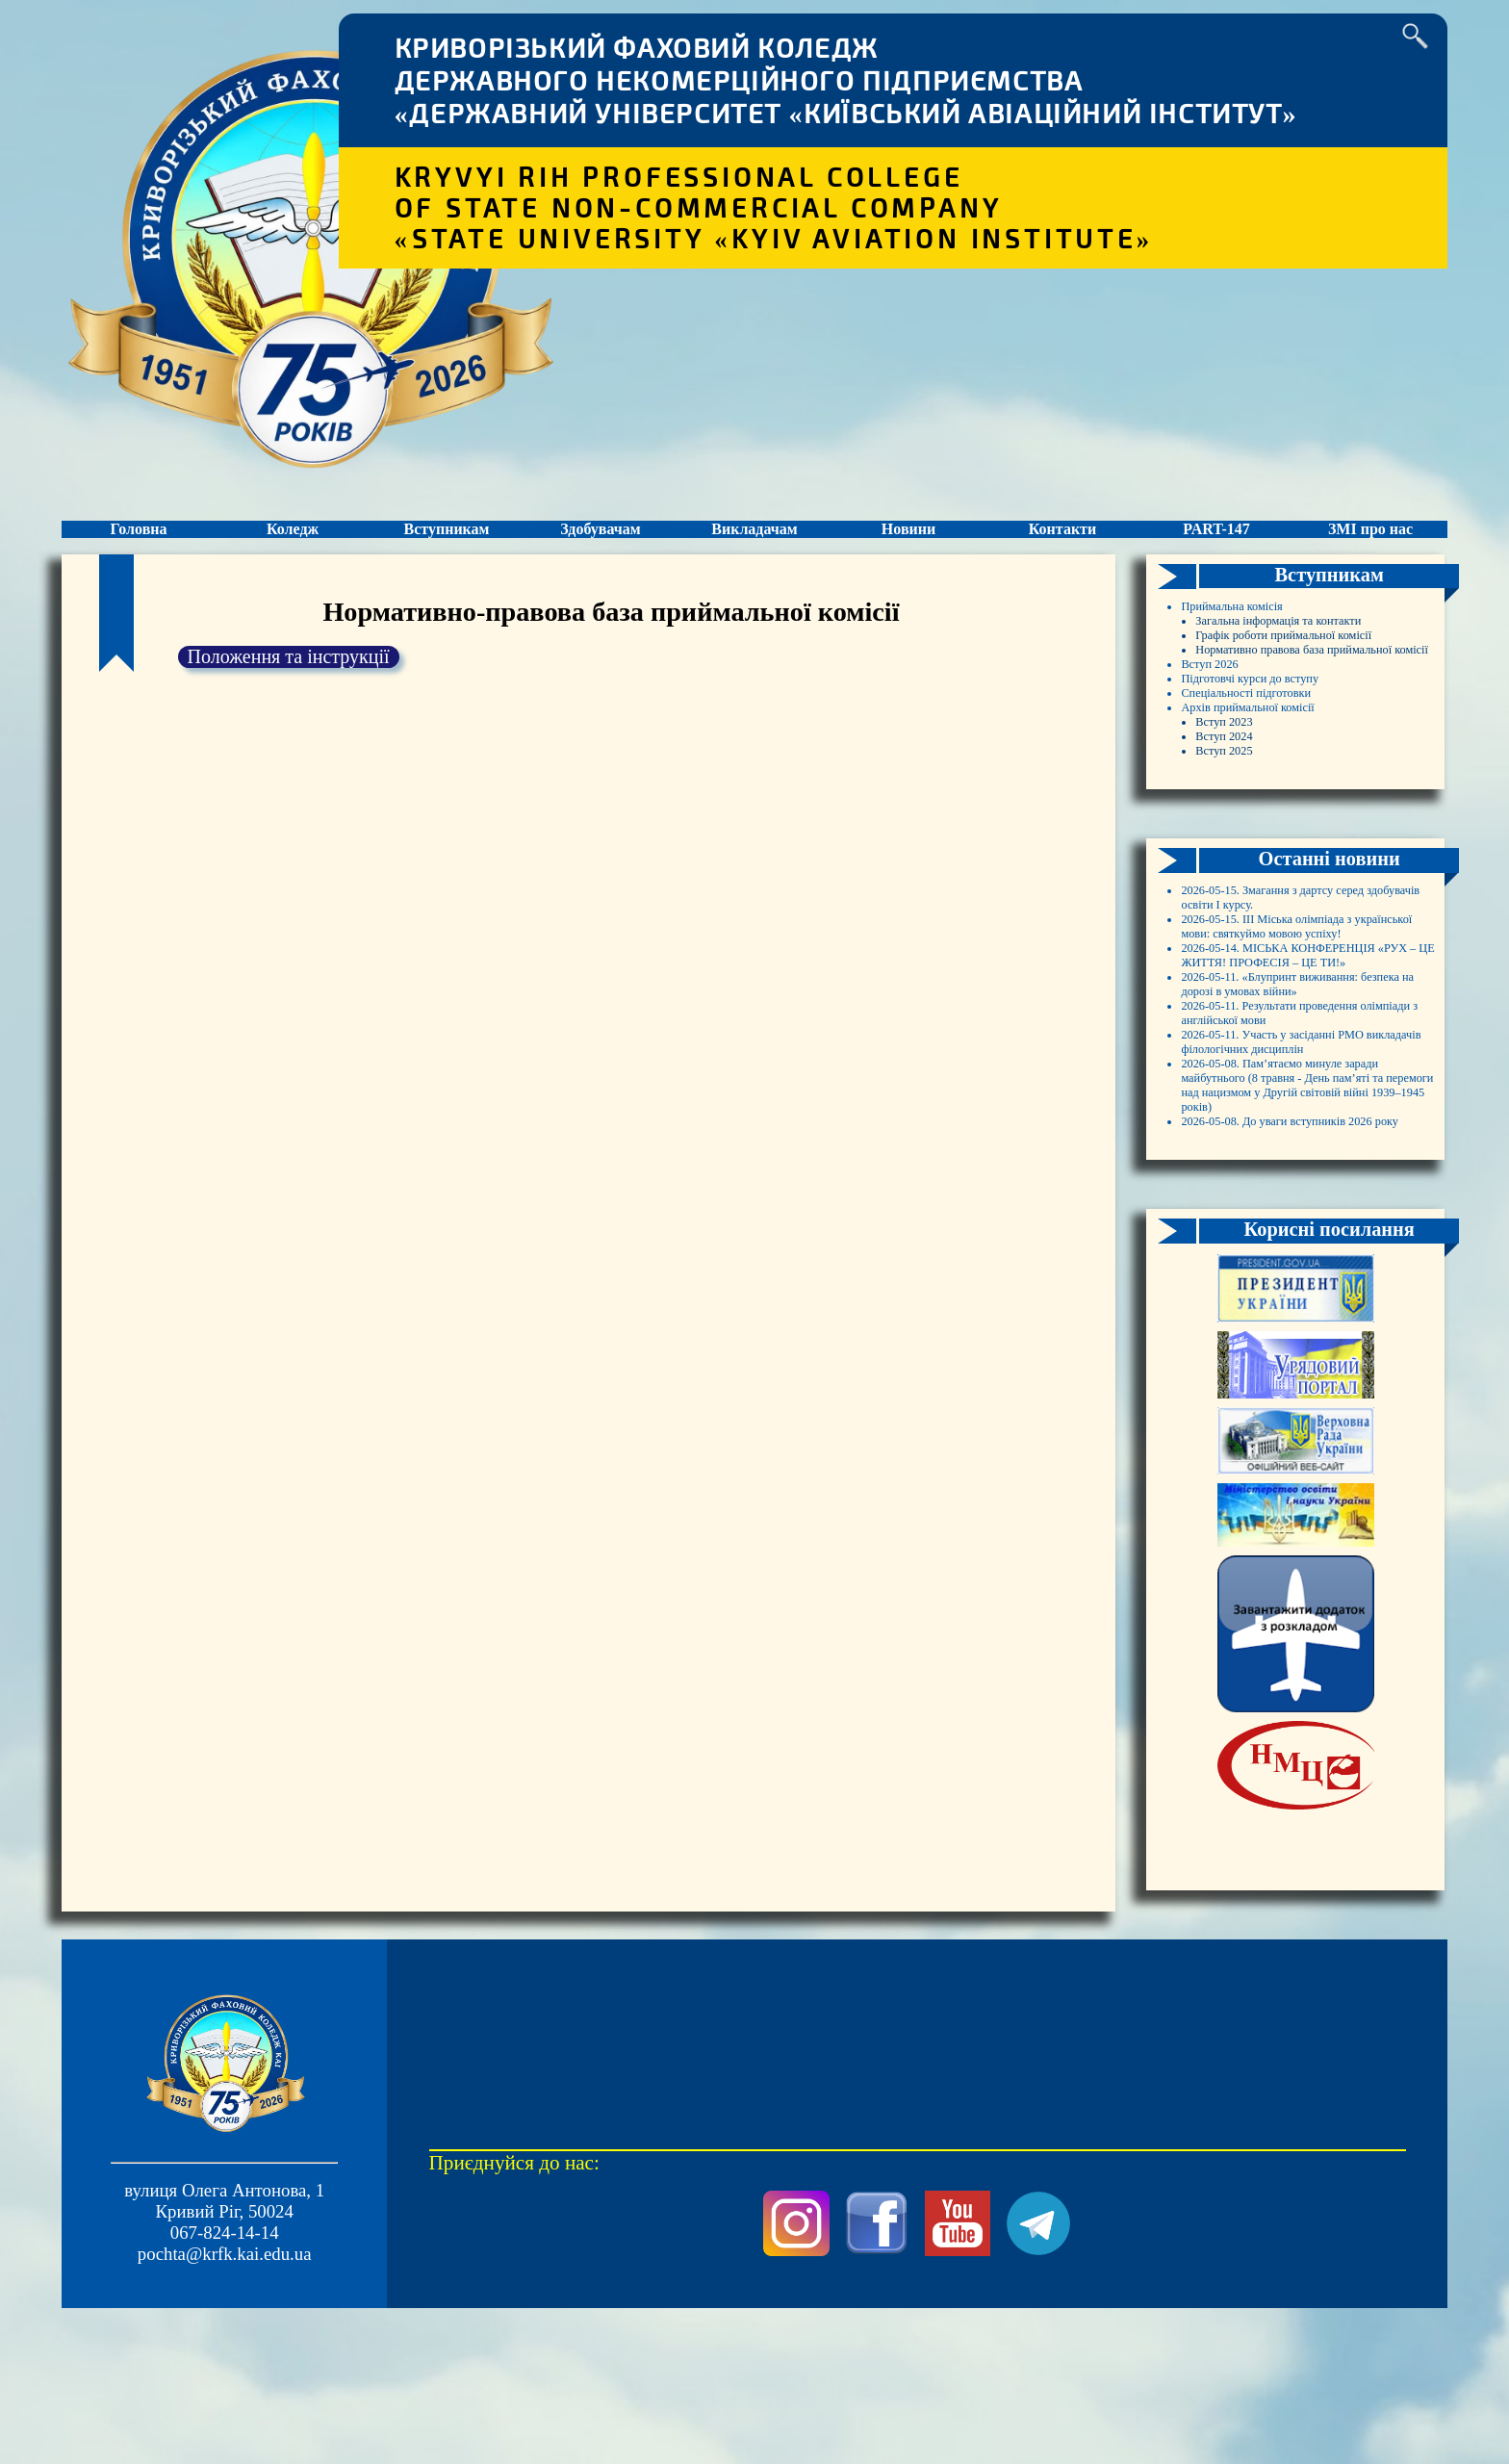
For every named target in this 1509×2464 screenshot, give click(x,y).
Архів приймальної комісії (1282, 857)
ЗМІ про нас (1371, 546)
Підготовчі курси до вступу (1286, 815)
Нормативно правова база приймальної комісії (1293, 762)
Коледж (292, 546)
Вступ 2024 (1239, 899)
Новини (909, 546)
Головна (138, 546)
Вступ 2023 (1239, 878)
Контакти (1062, 546)
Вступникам (446, 546)
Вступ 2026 (1224, 793)
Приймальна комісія (1258, 645)
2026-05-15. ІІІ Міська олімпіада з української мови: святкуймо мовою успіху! (1305, 1131)
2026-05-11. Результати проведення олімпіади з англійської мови (1271, 1322)
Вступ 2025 (1239, 921)
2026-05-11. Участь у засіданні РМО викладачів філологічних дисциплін (1298, 1385)
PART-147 (1216, 546)
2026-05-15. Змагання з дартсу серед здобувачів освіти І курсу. (1302, 1078)
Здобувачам (600, 546)
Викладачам (754, 546)
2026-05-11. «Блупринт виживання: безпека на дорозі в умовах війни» (1301, 1258)
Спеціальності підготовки (1280, 836)
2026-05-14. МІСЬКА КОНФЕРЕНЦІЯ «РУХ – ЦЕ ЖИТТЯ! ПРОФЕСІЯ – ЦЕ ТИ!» (1306, 1195)
